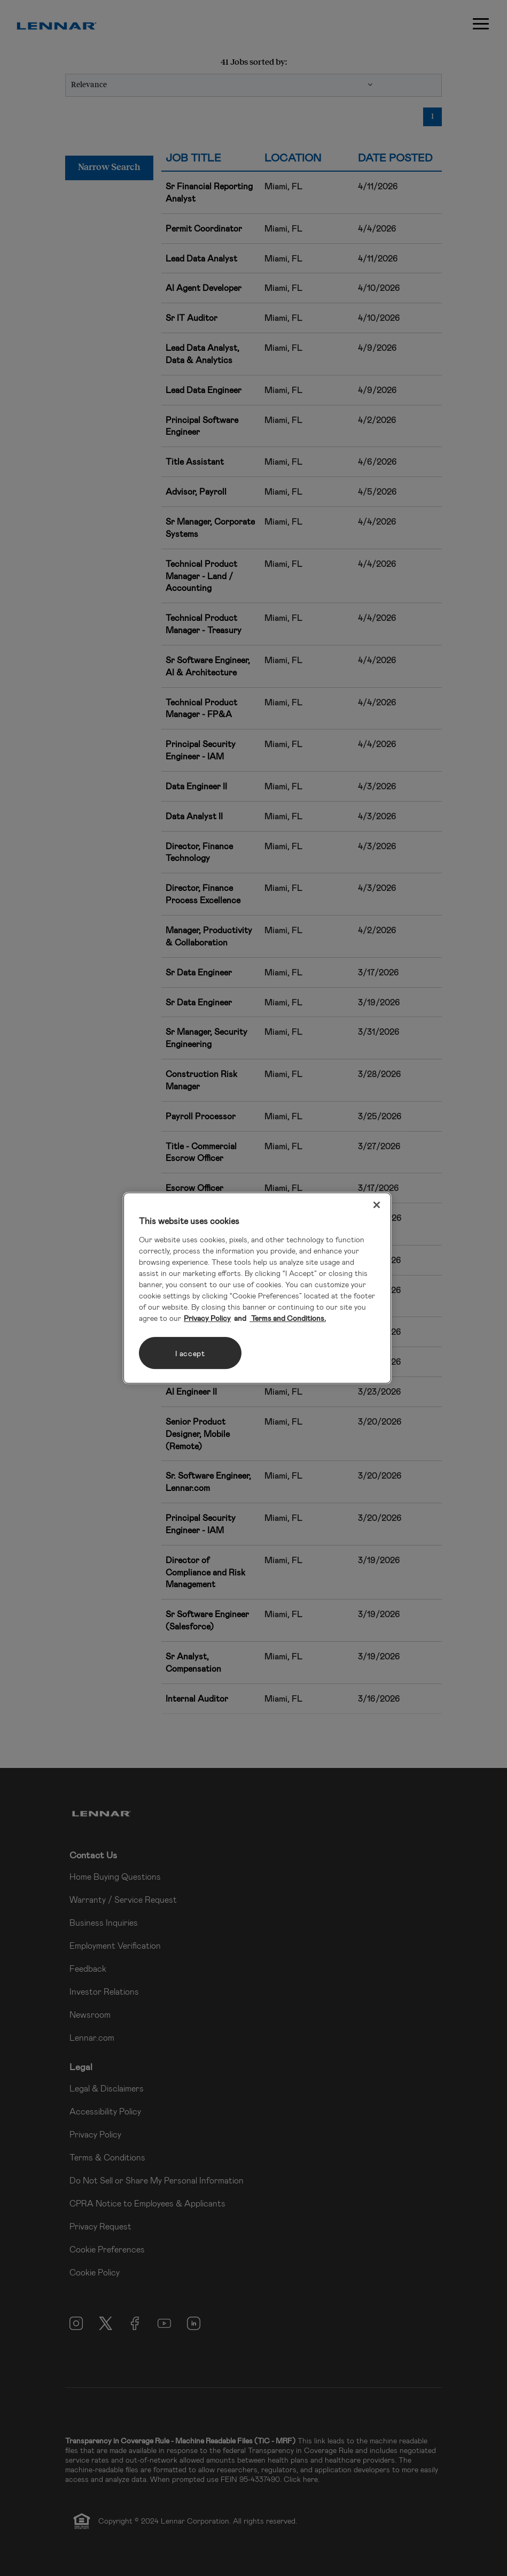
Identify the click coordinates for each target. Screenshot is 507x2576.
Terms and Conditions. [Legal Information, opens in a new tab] (287, 1317)
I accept (190, 1353)
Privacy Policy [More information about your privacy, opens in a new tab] (207, 1317)
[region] (257, 1288)
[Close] (376, 1205)
